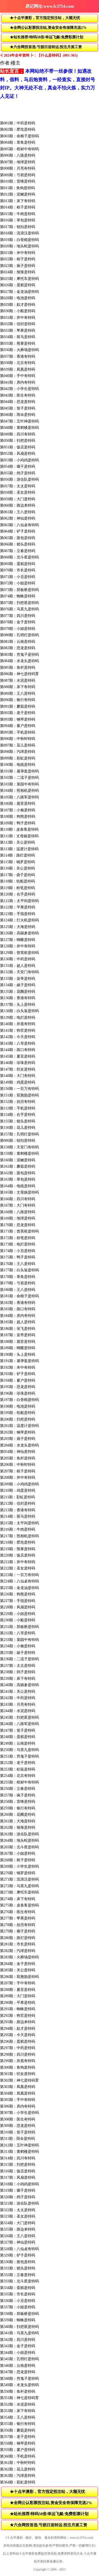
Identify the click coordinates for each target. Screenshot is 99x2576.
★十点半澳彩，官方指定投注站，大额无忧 (45, 18)
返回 (6, 6)
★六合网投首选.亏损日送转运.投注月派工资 (46, 47)
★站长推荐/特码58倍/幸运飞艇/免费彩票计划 (46, 37)
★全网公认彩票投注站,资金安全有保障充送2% (48, 28)
